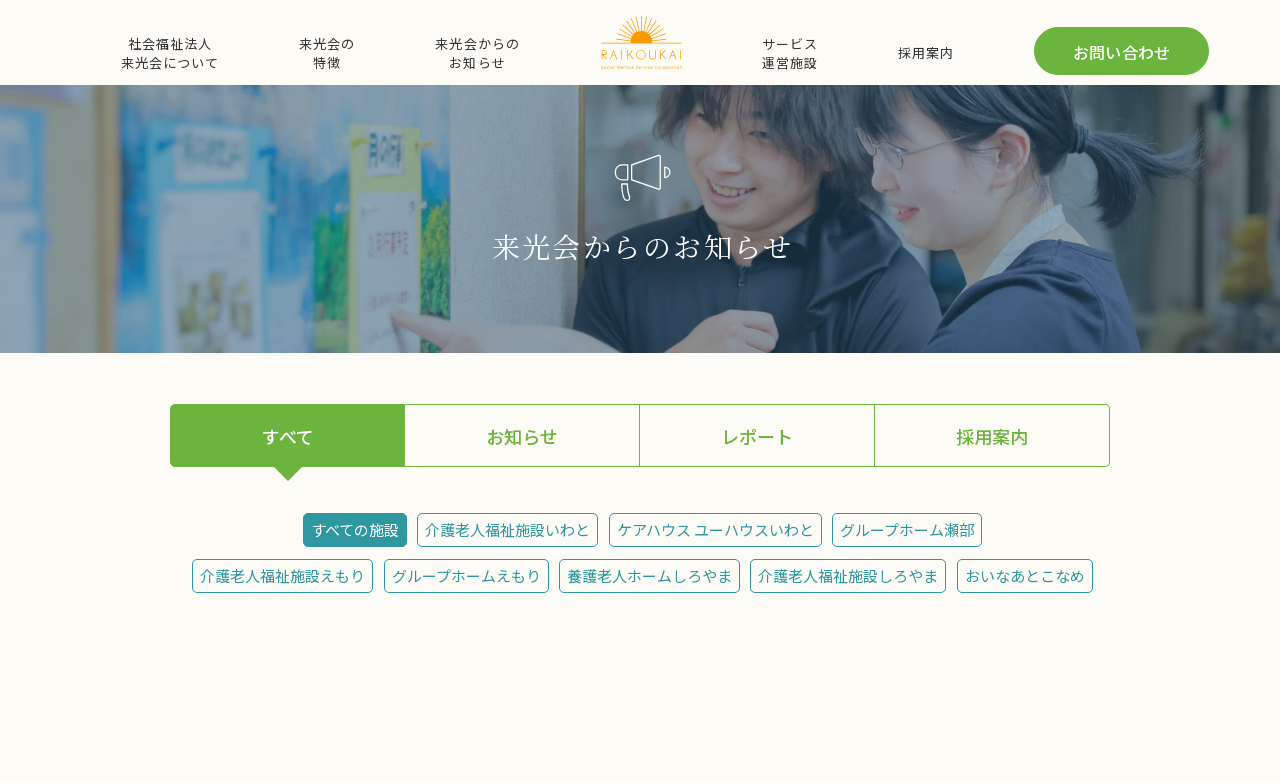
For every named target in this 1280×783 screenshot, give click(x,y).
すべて (288, 436)
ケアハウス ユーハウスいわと (715, 529)
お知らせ (522, 436)
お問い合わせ (1121, 52)
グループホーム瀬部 (907, 529)
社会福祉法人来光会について (170, 52)
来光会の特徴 (327, 52)
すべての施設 (355, 529)
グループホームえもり (466, 575)
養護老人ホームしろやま (649, 575)
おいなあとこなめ (1025, 575)
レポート (757, 436)
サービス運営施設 (790, 52)
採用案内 (926, 52)
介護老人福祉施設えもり (282, 575)
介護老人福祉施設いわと (507, 529)
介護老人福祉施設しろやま (848, 575)
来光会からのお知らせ (477, 52)
